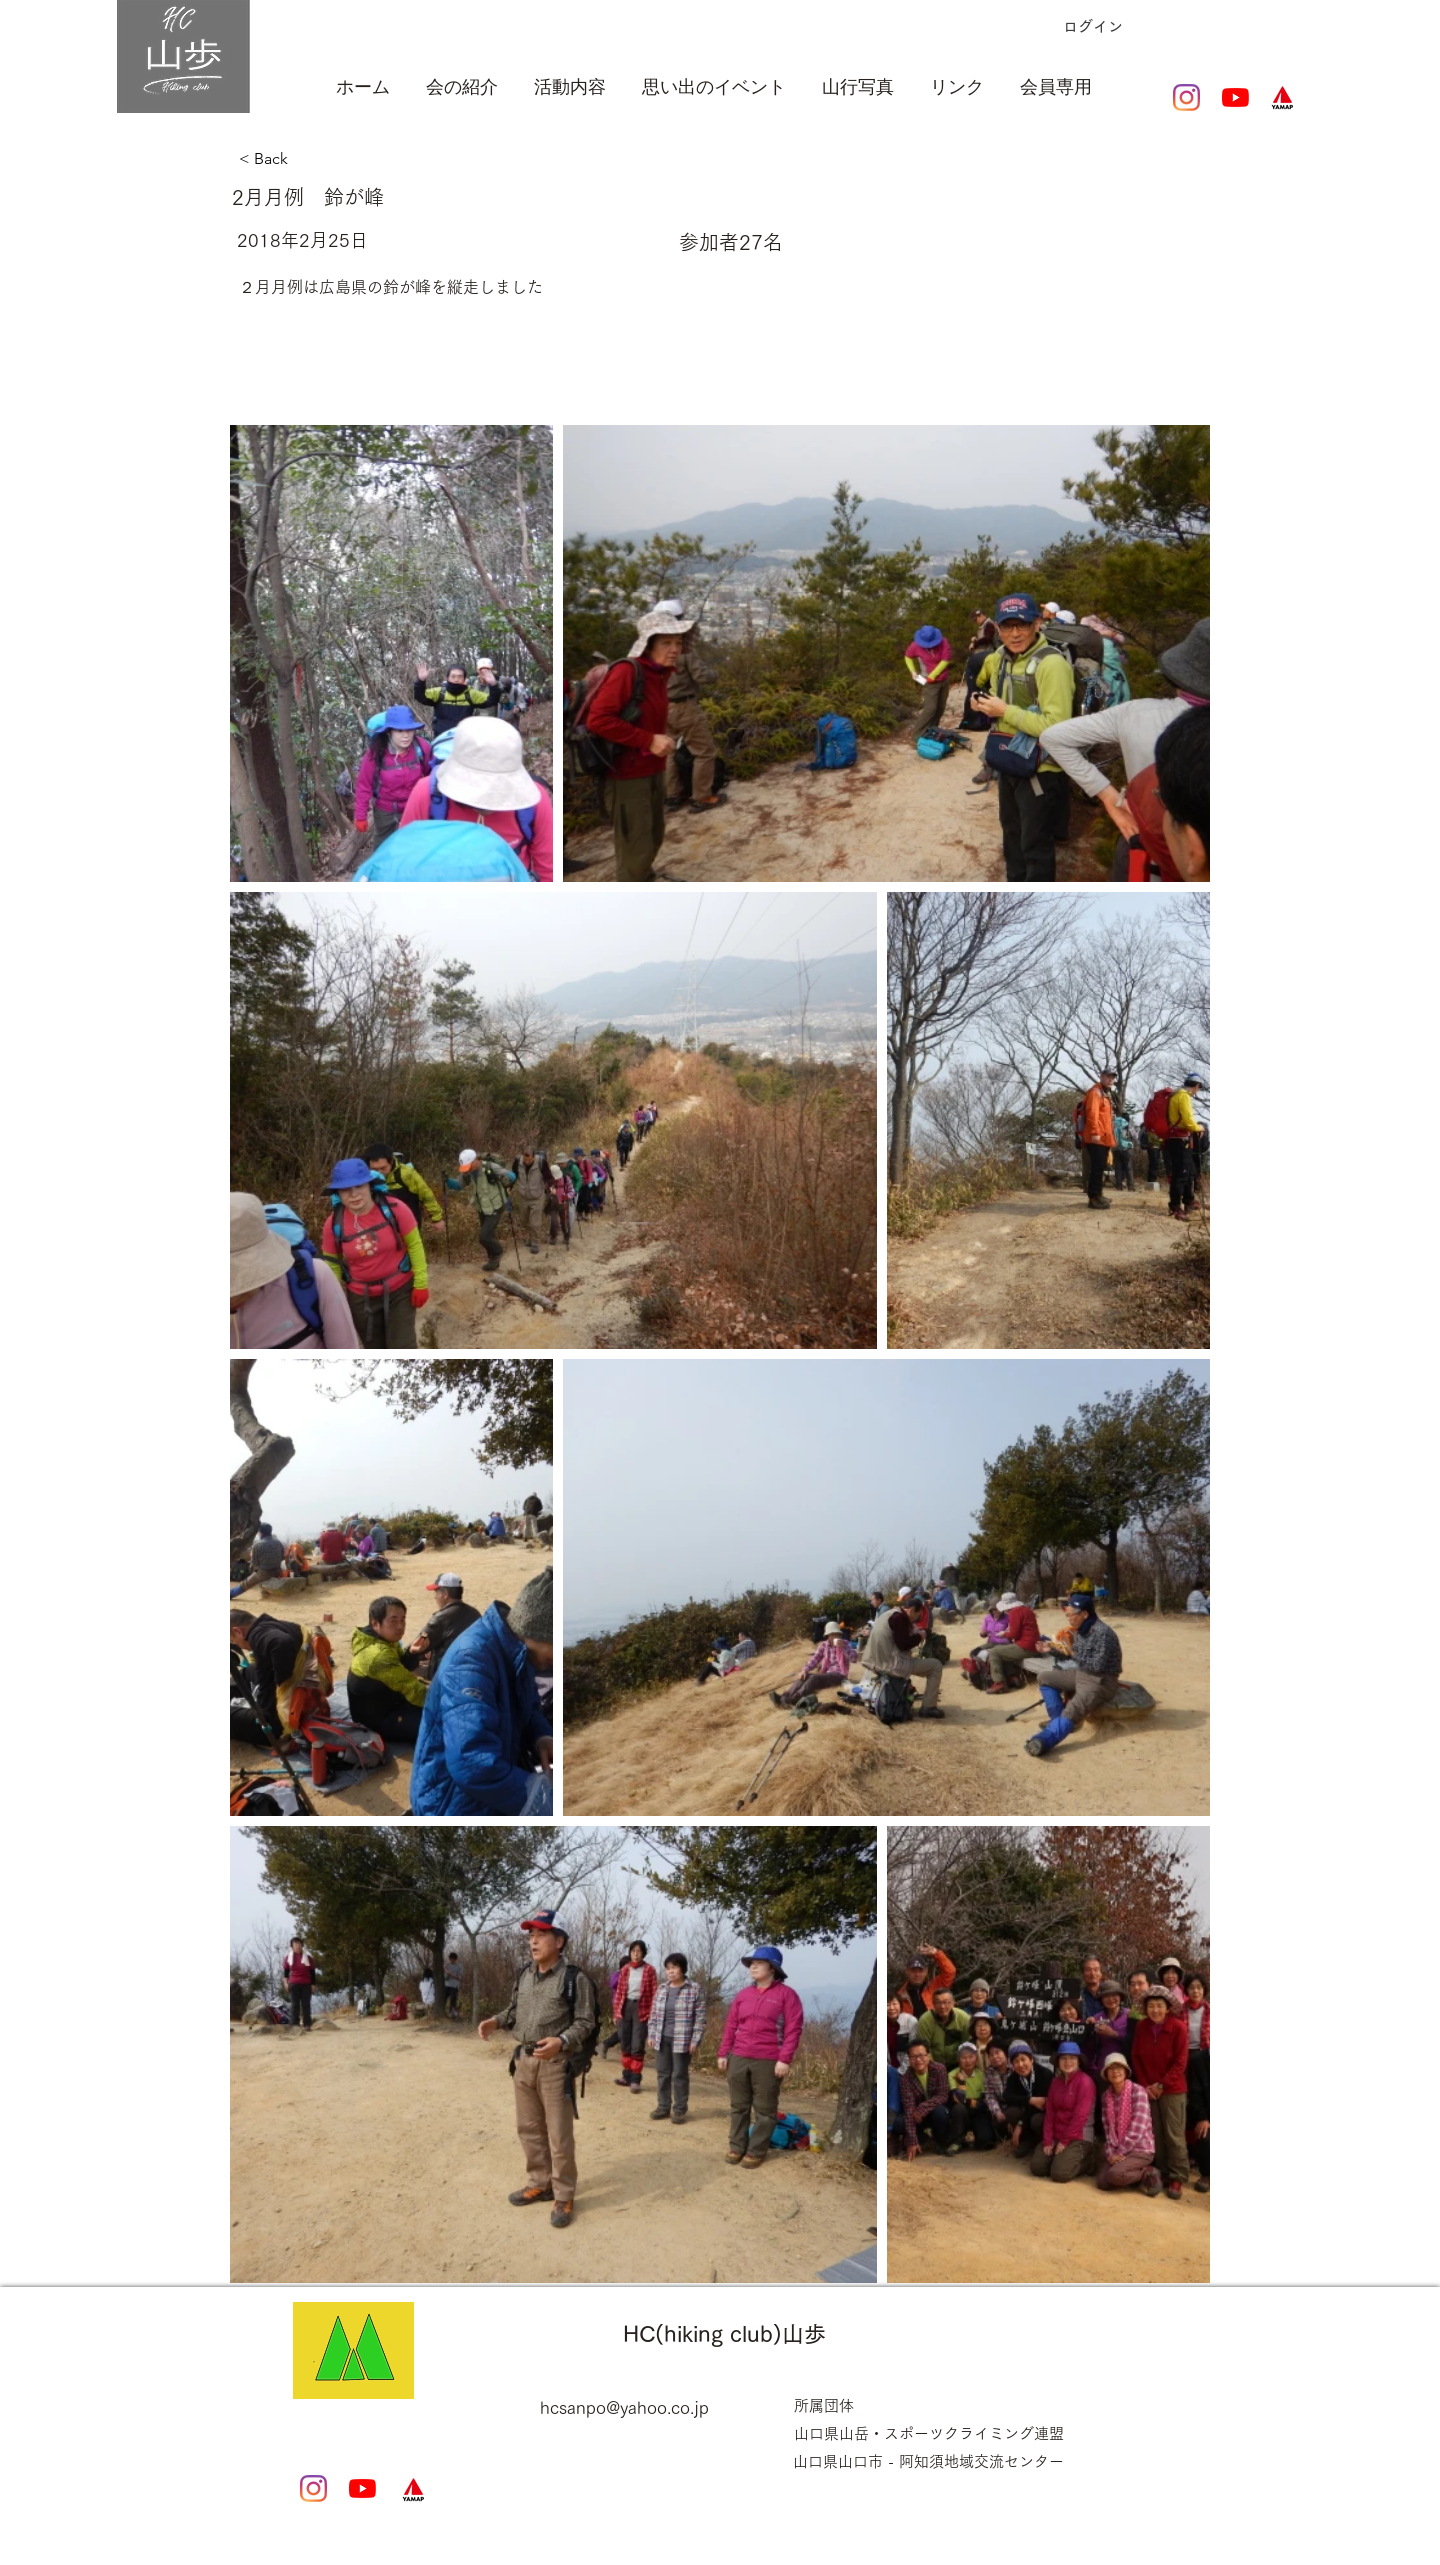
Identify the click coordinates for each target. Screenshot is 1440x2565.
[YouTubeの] (1235, 97)
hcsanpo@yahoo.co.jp (624, 2407)
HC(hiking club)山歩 (724, 2334)
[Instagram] (1186, 97)
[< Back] (340, 159)
